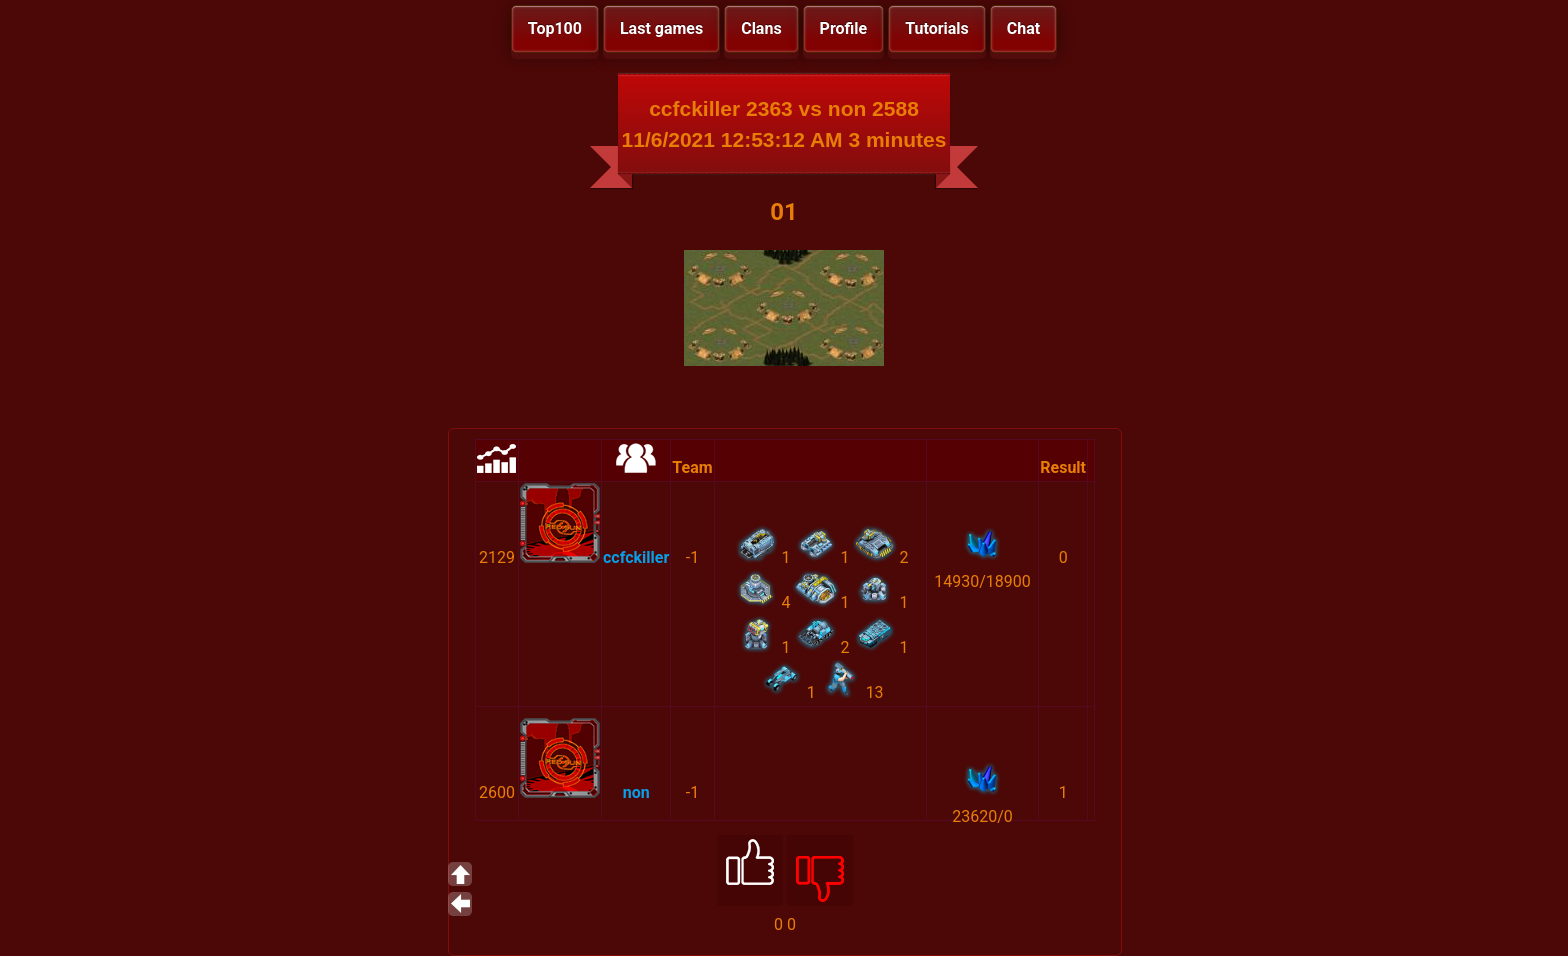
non (636, 792)
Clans (761, 28)
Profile (844, 28)
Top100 (555, 28)
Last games (661, 28)
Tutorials (937, 28)
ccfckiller (636, 557)
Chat (1023, 28)
